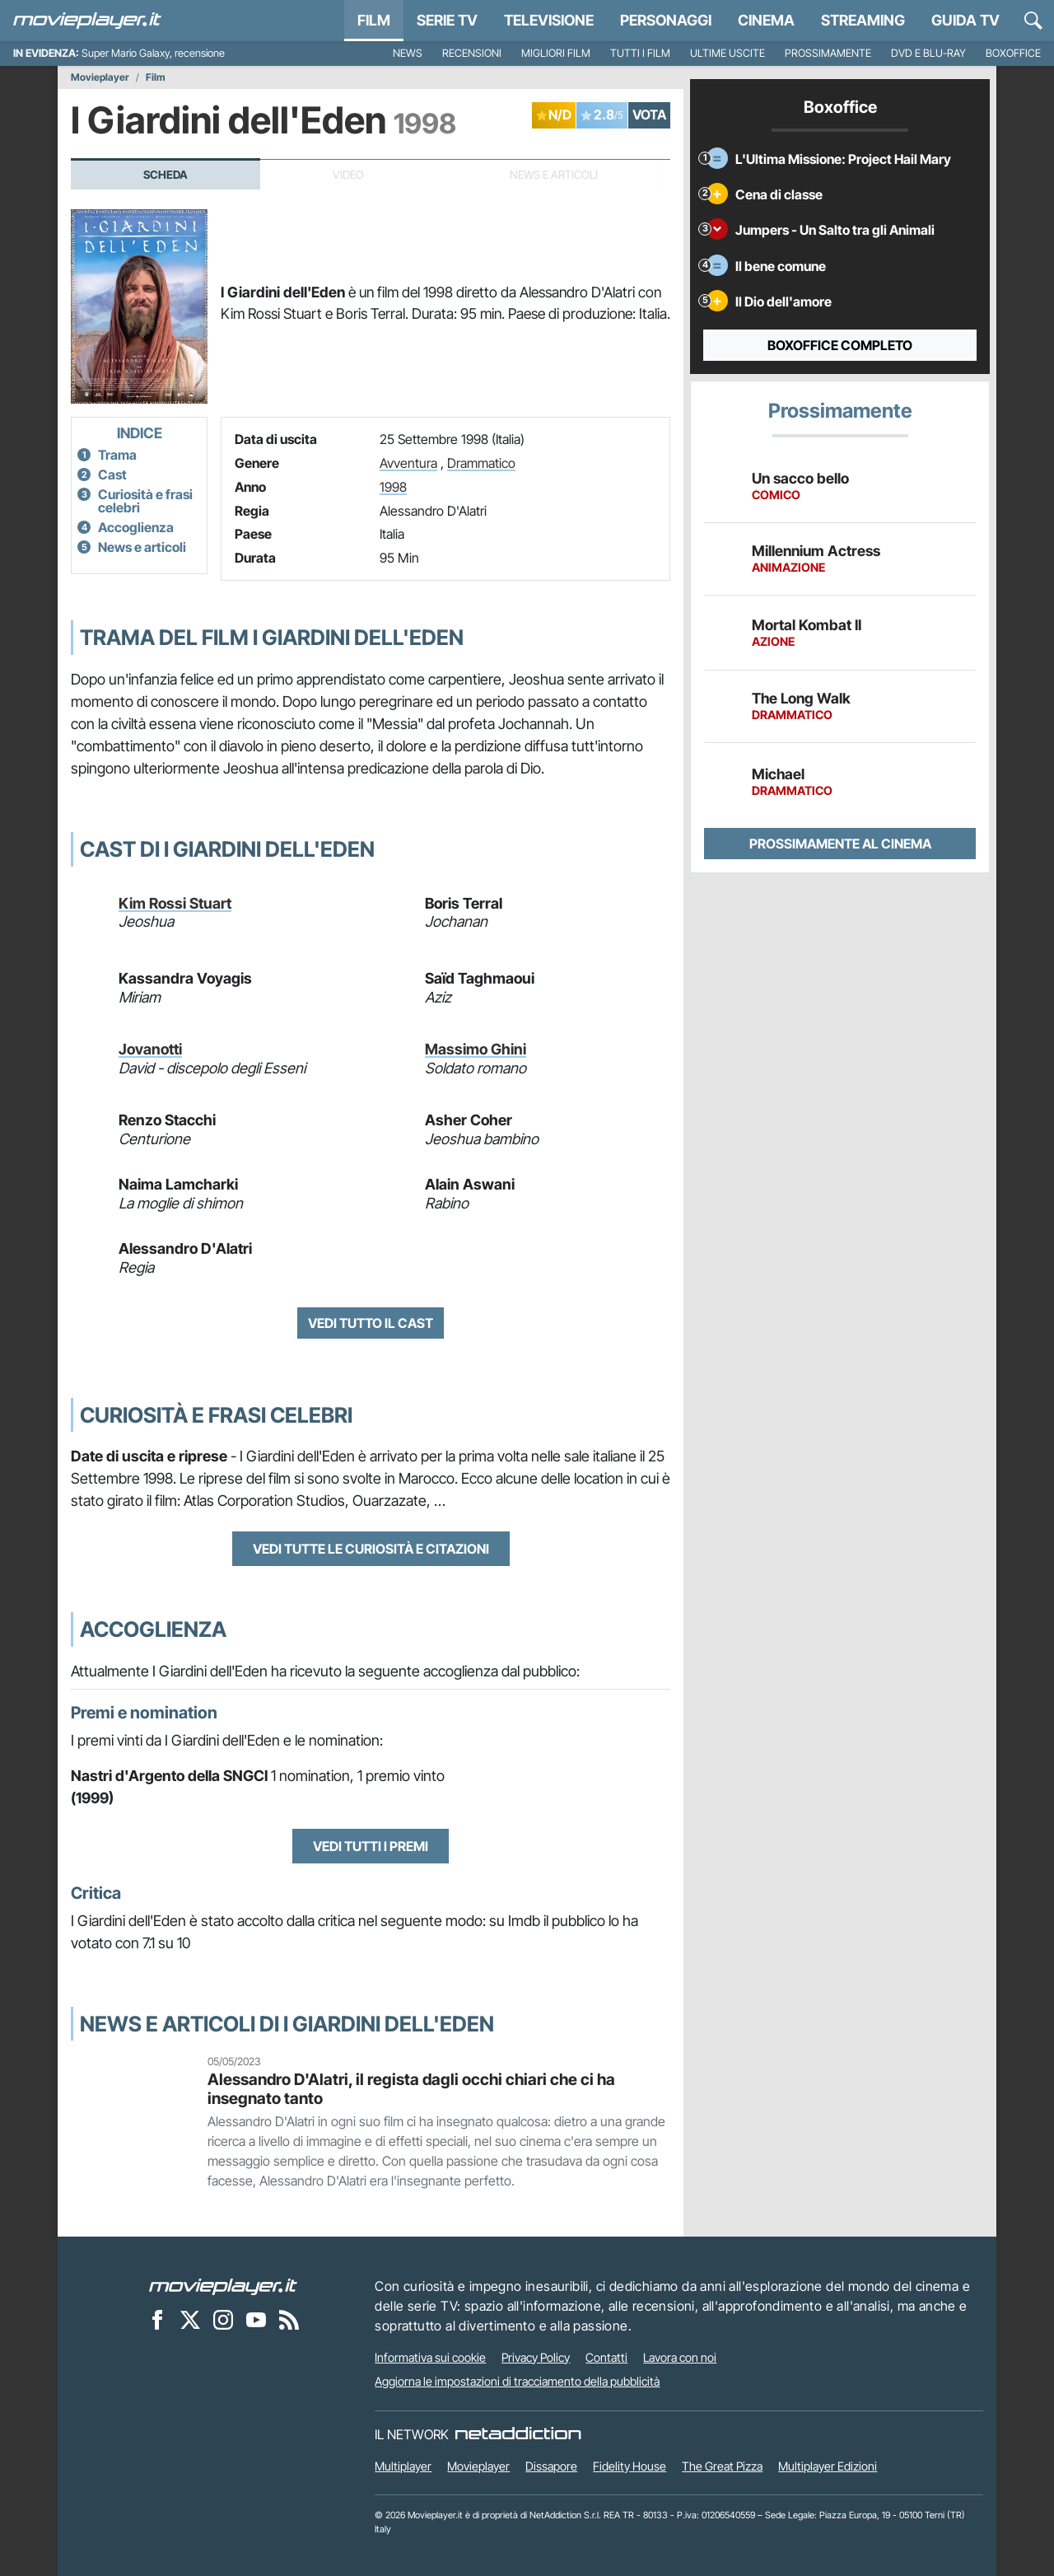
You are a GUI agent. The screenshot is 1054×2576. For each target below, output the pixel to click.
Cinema (766, 20)
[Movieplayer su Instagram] (223, 2320)
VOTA (649, 114)
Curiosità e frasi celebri (145, 501)
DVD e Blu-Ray (928, 53)
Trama (117, 454)
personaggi (665, 20)
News (407, 53)
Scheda (165, 174)
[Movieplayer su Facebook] (157, 2320)
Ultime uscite (727, 53)
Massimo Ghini (475, 1049)
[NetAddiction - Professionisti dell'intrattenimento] (518, 2434)
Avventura (408, 463)
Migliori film (555, 53)
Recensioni (471, 53)
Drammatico (481, 463)
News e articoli (142, 547)
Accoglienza (136, 527)
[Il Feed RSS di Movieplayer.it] (289, 2320)
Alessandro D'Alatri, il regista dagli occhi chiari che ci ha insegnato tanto (411, 2088)
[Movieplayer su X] (190, 2320)
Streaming (863, 20)
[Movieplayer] (223, 2286)
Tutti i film (640, 53)
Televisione (549, 20)
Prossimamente (828, 53)
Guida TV (965, 20)
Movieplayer (100, 77)
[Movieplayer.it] (87, 20)
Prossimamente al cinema (840, 843)
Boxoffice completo (839, 345)
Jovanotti (150, 1049)
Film (373, 20)
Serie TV (447, 20)
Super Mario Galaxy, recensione (153, 53)
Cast (112, 474)
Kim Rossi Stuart (175, 903)
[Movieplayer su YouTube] (256, 2320)
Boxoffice (1013, 53)
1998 (393, 487)
